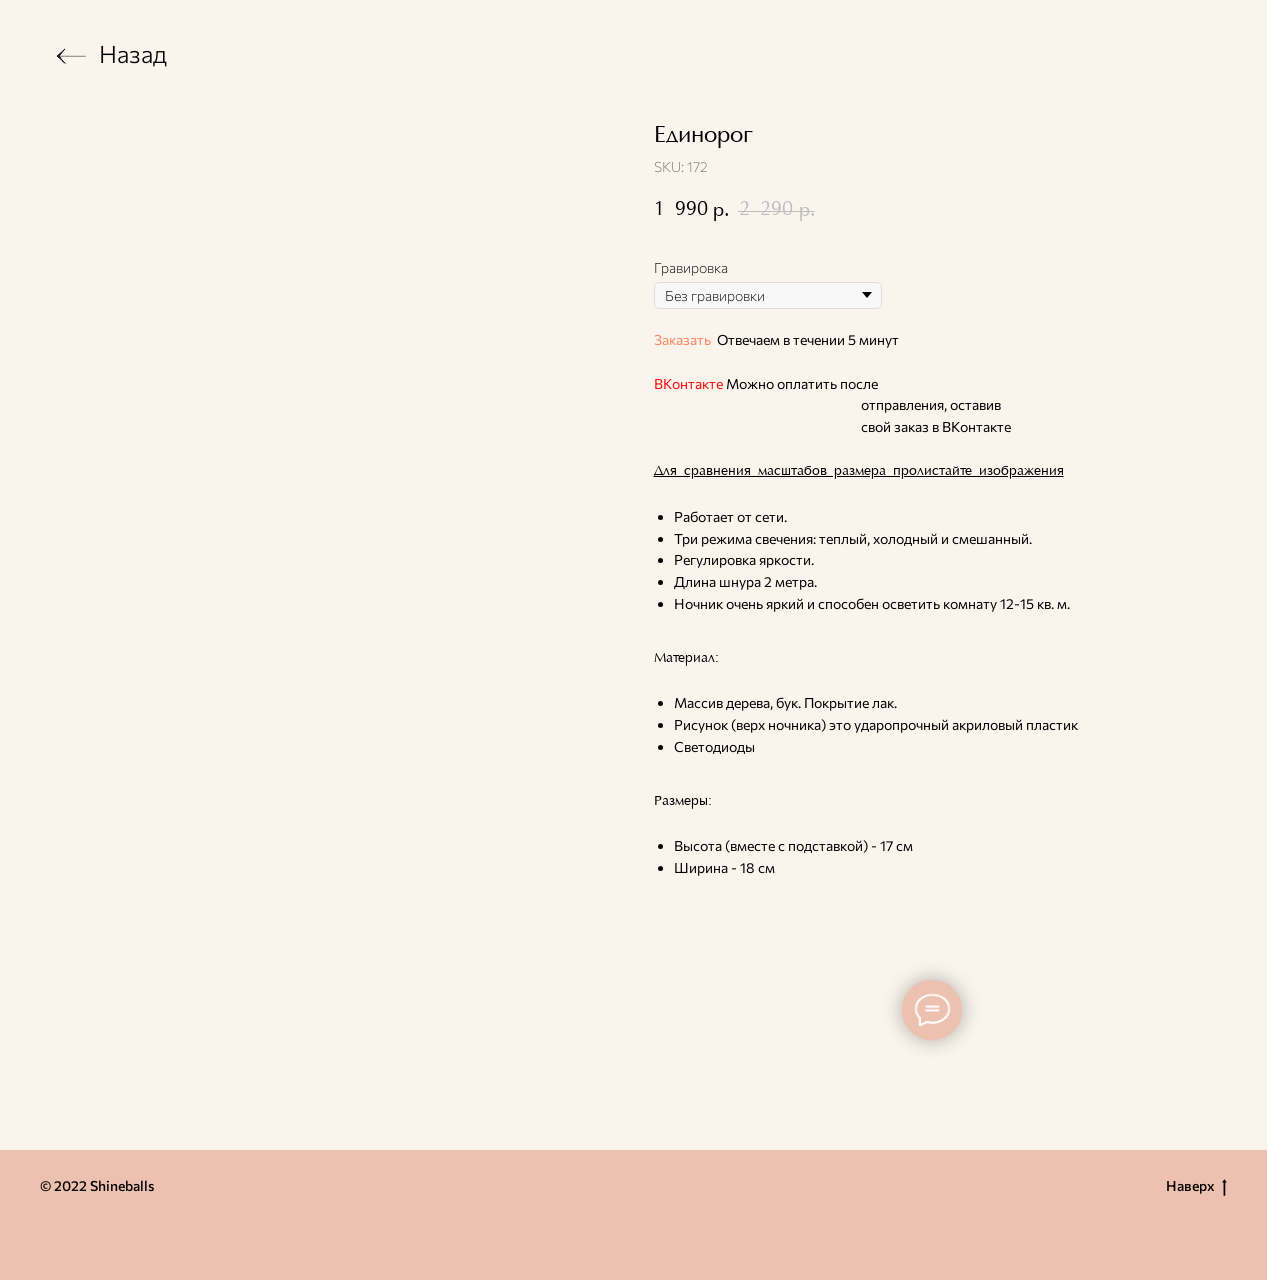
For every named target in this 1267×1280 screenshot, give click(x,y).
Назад (133, 53)
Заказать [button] (682, 339)
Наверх (1196, 1186)
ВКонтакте (688, 383)
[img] (71, 56)
